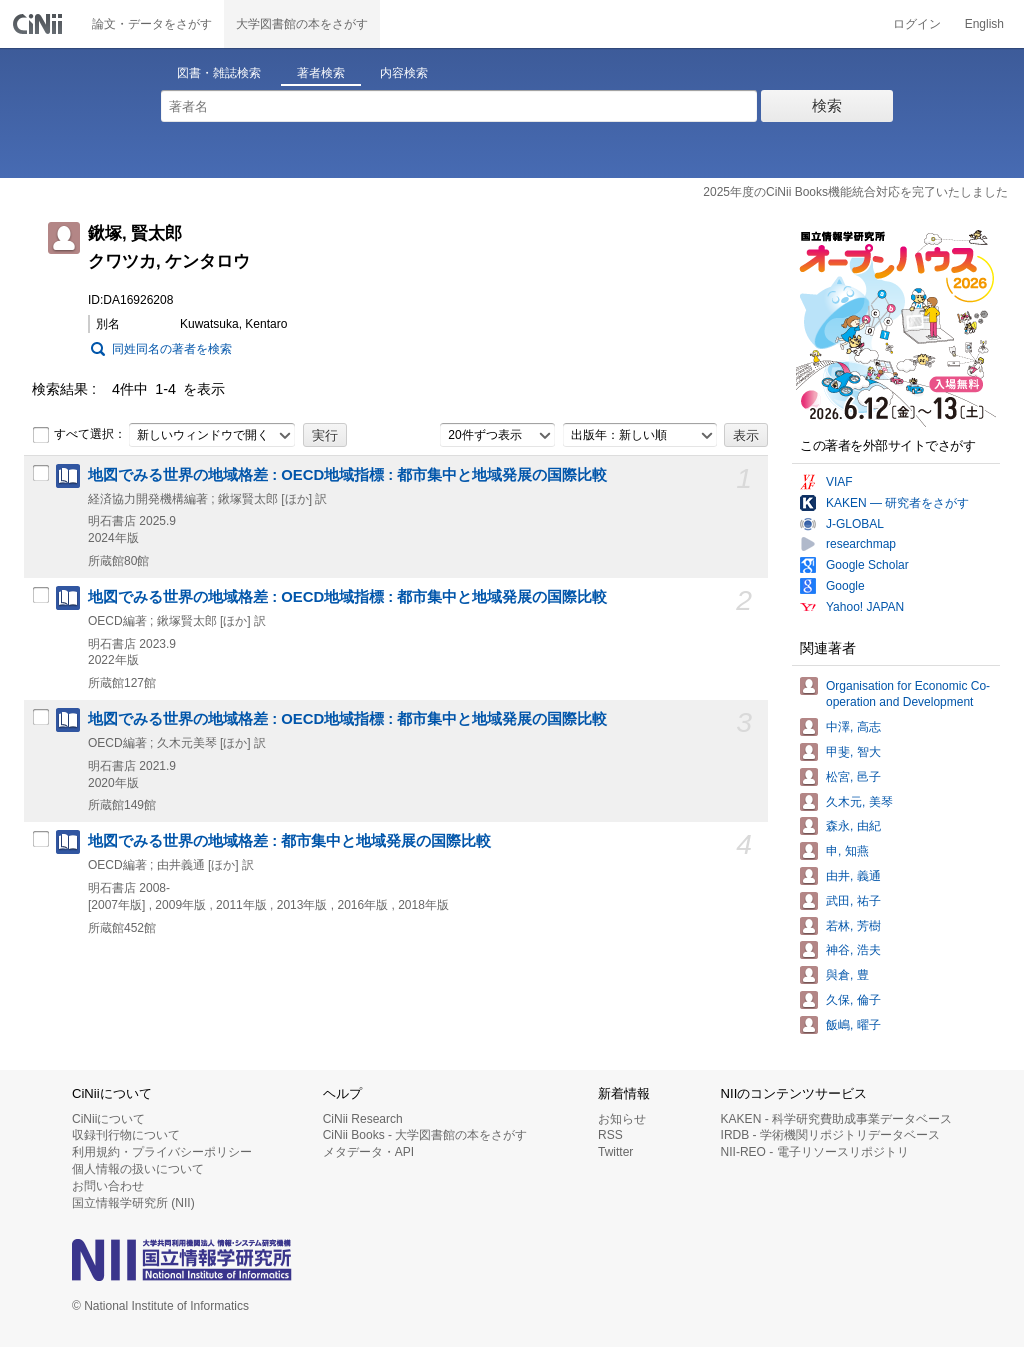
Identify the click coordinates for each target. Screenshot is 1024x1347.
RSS (610, 1135)
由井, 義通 (853, 876)
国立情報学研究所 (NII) (133, 1203)
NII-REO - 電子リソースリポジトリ (815, 1152)
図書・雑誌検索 (219, 73)
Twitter (615, 1152)
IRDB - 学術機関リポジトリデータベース (830, 1135)
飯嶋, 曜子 (853, 1025)
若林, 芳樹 (853, 926)
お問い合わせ (108, 1186)
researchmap (861, 544)
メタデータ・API (368, 1152)
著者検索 (321, 73)
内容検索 (404, 73)
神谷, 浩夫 (853, 950)
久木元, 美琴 (859, 802)
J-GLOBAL (855, 524)
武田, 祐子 (853, 901)
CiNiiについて (108, 1119)
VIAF (839, 482)
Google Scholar (867, 565)
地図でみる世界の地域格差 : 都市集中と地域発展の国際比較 (289, 841)
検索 (827, 105)
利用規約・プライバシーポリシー (162, 1152)
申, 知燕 (847, 851)
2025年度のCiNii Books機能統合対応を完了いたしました (855, 192)
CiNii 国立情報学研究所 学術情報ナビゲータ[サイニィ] (40, 24)
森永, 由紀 (853, 826)
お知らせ (622, 1119)
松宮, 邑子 (853, 777)
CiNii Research (363, 1119)
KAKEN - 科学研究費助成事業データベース (836, 1119)
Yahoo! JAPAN (865, 607)
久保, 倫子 (853, 1000)
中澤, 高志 (853, 727)
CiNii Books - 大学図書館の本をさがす (425, 1135)
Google (845, 586)
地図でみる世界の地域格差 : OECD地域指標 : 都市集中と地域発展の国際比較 (347, 475)
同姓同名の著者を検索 (172, 349)
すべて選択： (79, 435)
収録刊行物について (126, 1135)
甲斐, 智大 (853, 752)
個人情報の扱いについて (138, 1169)
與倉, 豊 (847, 975)
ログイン (917, 24)
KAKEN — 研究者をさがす (897, 503)
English (984, 24)
